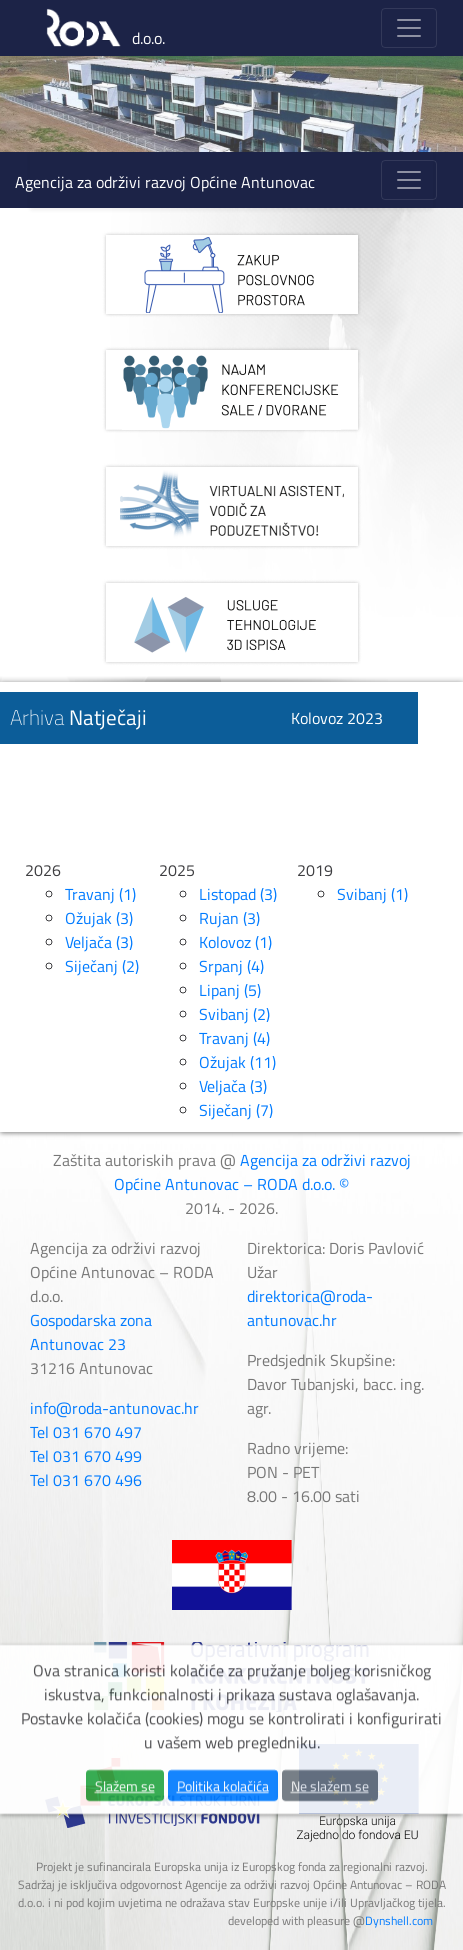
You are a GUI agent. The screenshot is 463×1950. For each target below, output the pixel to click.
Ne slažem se (330, 1824)
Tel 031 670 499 (86, 1456)
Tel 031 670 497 (86, 1432)
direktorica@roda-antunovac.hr (310, 1308)
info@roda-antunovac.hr (114, 1408)
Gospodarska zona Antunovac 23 (91, 1332)
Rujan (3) (229, 918)
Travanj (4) (234, 1038)
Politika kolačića (223, 1824)
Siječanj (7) (236, 1110)
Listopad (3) (238, 894)
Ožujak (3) (99, 918)
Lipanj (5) (230, 990)
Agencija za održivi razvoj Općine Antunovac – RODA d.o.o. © (262, 1172)
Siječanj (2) (102, 966)
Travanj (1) (100, 894)
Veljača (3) (99, 942)
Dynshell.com (399, 1920)
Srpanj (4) (231, 966)
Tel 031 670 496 (86, 1480)
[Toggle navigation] (409, 28)
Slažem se (125, 1824)
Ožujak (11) (237, 1062)
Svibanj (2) (234, 1014)
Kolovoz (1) (235, 942)
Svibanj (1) (372, 894)
